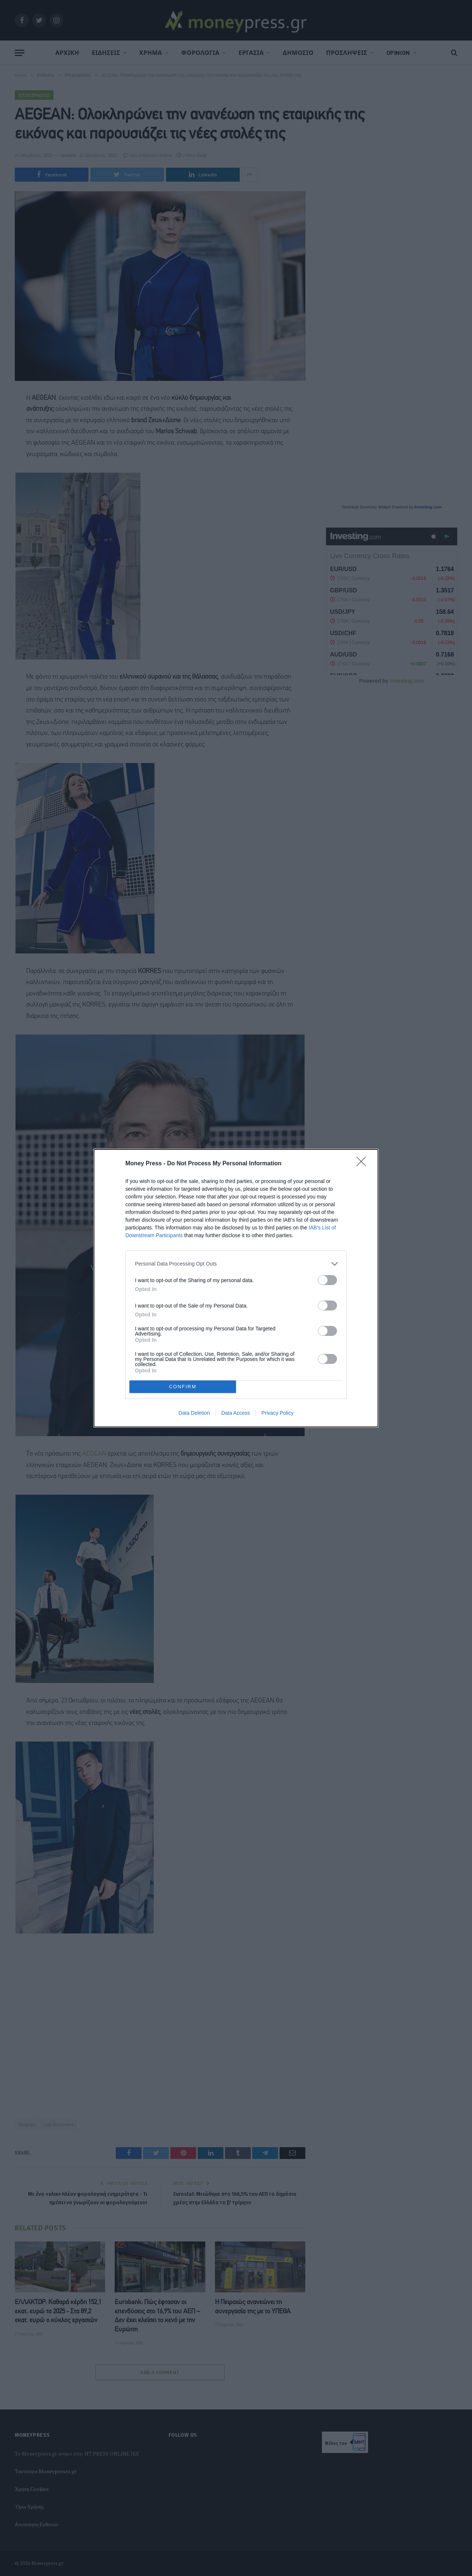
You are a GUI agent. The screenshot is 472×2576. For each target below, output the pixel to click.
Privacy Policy (277, 1413)
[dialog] (236, 1288)
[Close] (364, 1164)
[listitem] (236, 1264)
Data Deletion (194, 1413)
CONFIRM (183, 1386)
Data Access (235, 1413)
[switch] (327, 1280)
